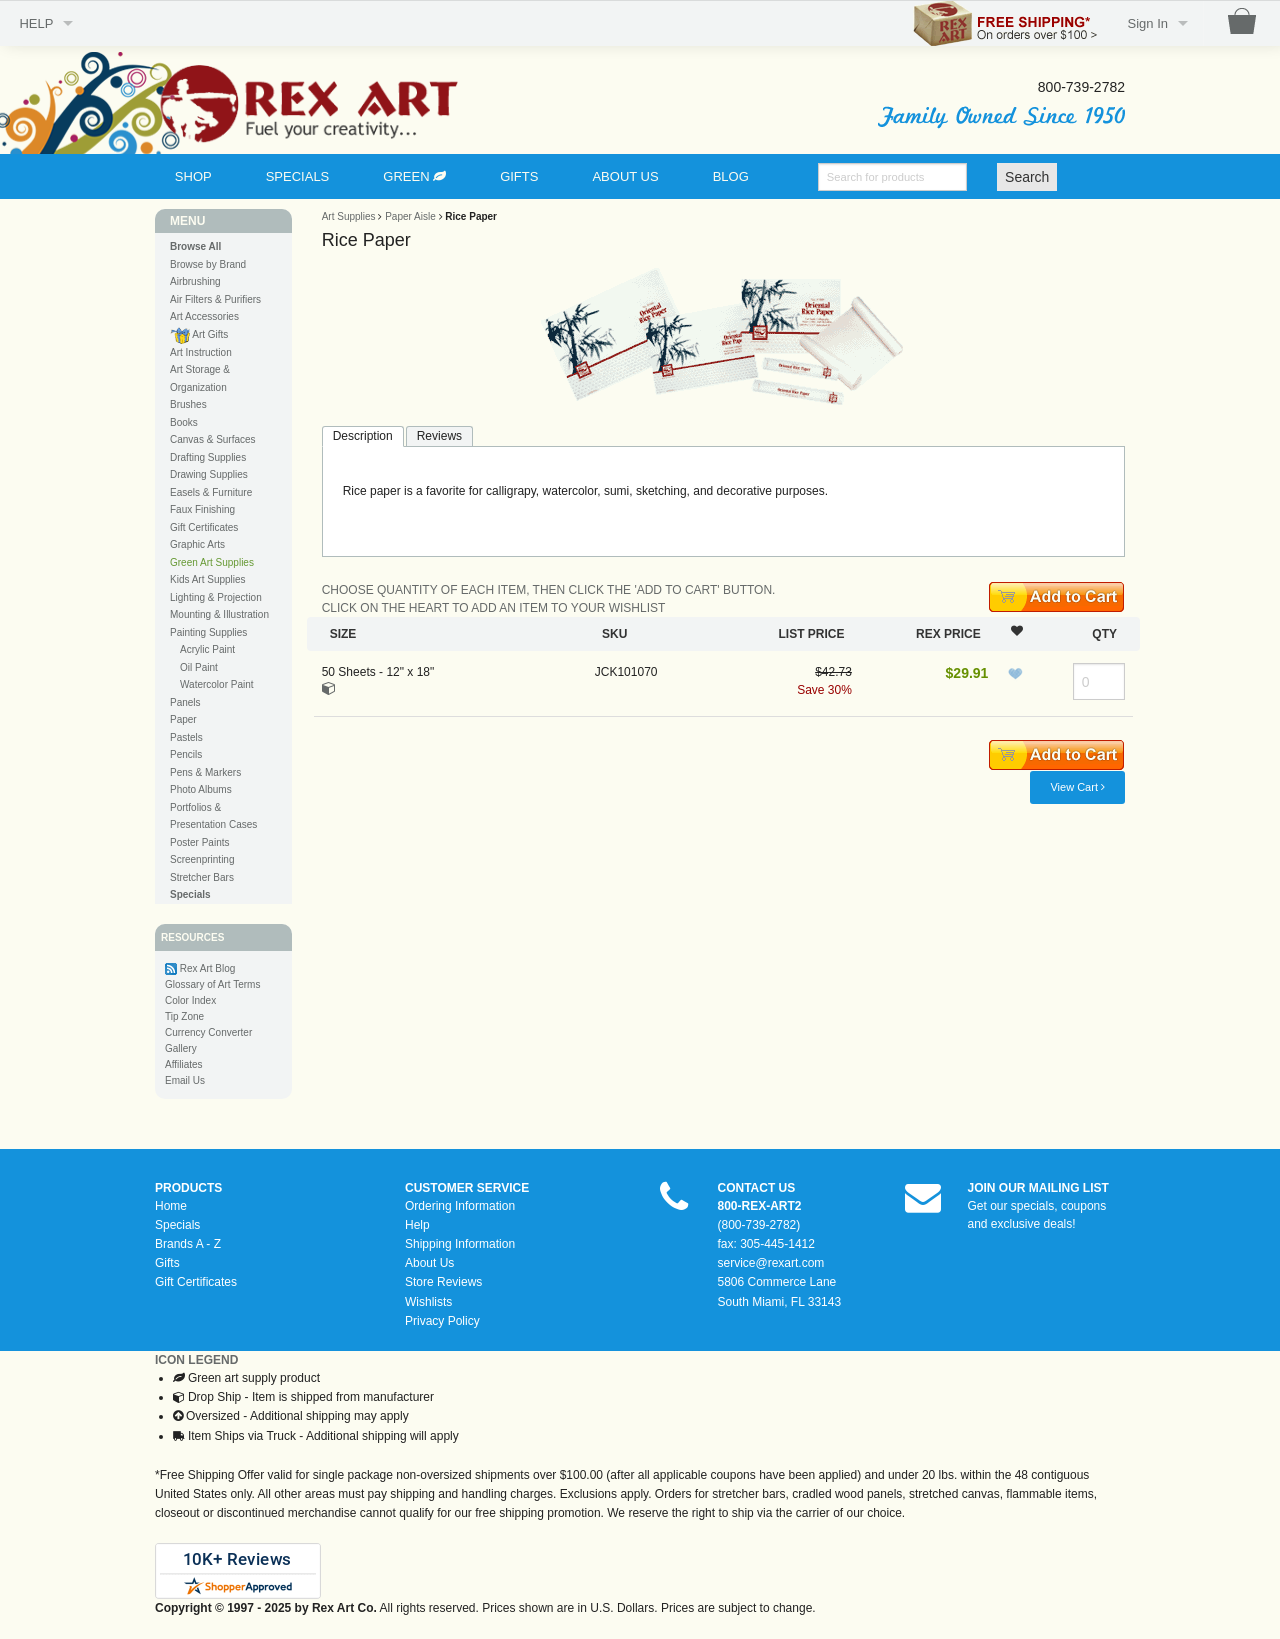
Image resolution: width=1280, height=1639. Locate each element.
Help (417, 1225)
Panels (185, 702)
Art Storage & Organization (200, 378)
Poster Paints (199, 842)
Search (1027, 177)
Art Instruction (201, 352)
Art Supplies (349, 216)
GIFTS (519, 176)
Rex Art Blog (208, 968)
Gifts (167, 1263)
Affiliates (184, 1064)
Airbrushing (195, 281)
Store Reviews (443, 1282)
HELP (36, 23)
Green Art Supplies (212, 562)
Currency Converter (208, 1032)
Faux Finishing (202, 509)
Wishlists (428, 1302)
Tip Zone (184, 1016)
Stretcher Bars (202, 877)
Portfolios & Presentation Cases (213, 816)
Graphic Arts (197, 544)
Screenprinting (202, 859)
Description (363, 436)
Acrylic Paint (207, 649)
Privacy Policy (442, 1321)
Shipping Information (460, 1244)
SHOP (193, 176)
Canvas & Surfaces (213, 439)
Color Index (190, 1000)
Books (184, 422)
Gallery (181, 1048)
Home (171, 1206)
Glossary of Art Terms (212, 984)
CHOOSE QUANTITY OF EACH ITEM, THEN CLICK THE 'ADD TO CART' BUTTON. (549, 590)
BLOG (731, 176)
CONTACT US (757, 1188)
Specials (177, 1225)
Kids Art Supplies (208, 579)
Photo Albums (201, 789)
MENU (187, 221)
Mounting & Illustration (219, 614)
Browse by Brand (208, 264)
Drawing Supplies (209, 474)
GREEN (414, 176)
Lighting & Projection (216, 597)
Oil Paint (199, 667)
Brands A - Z (188, 1244)
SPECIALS (298, 176)
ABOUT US (625, 176)
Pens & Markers (205, 772)
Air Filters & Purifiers (215, 299)
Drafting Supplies (208, 457)
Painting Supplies (208, 632)
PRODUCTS (188, 1188)
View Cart (1077, 787)
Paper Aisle (410, 216)
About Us (429, 1263)
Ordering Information (460, 1206)
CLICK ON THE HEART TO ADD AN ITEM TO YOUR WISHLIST (494, 608)
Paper (183, 719)
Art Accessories (204, 316)
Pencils (186, 754)
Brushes (188, 404)
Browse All (195, 246)
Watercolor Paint (217, 684)
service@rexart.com (771, 1263)
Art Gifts (199, 335)
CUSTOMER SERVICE (467, 1188)
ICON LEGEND (196, 1360)
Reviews (439, 436)
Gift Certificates (204, 527)
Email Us (185, 1080)
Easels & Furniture (211, 492)
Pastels (186, 737)
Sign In (1148, 23)
